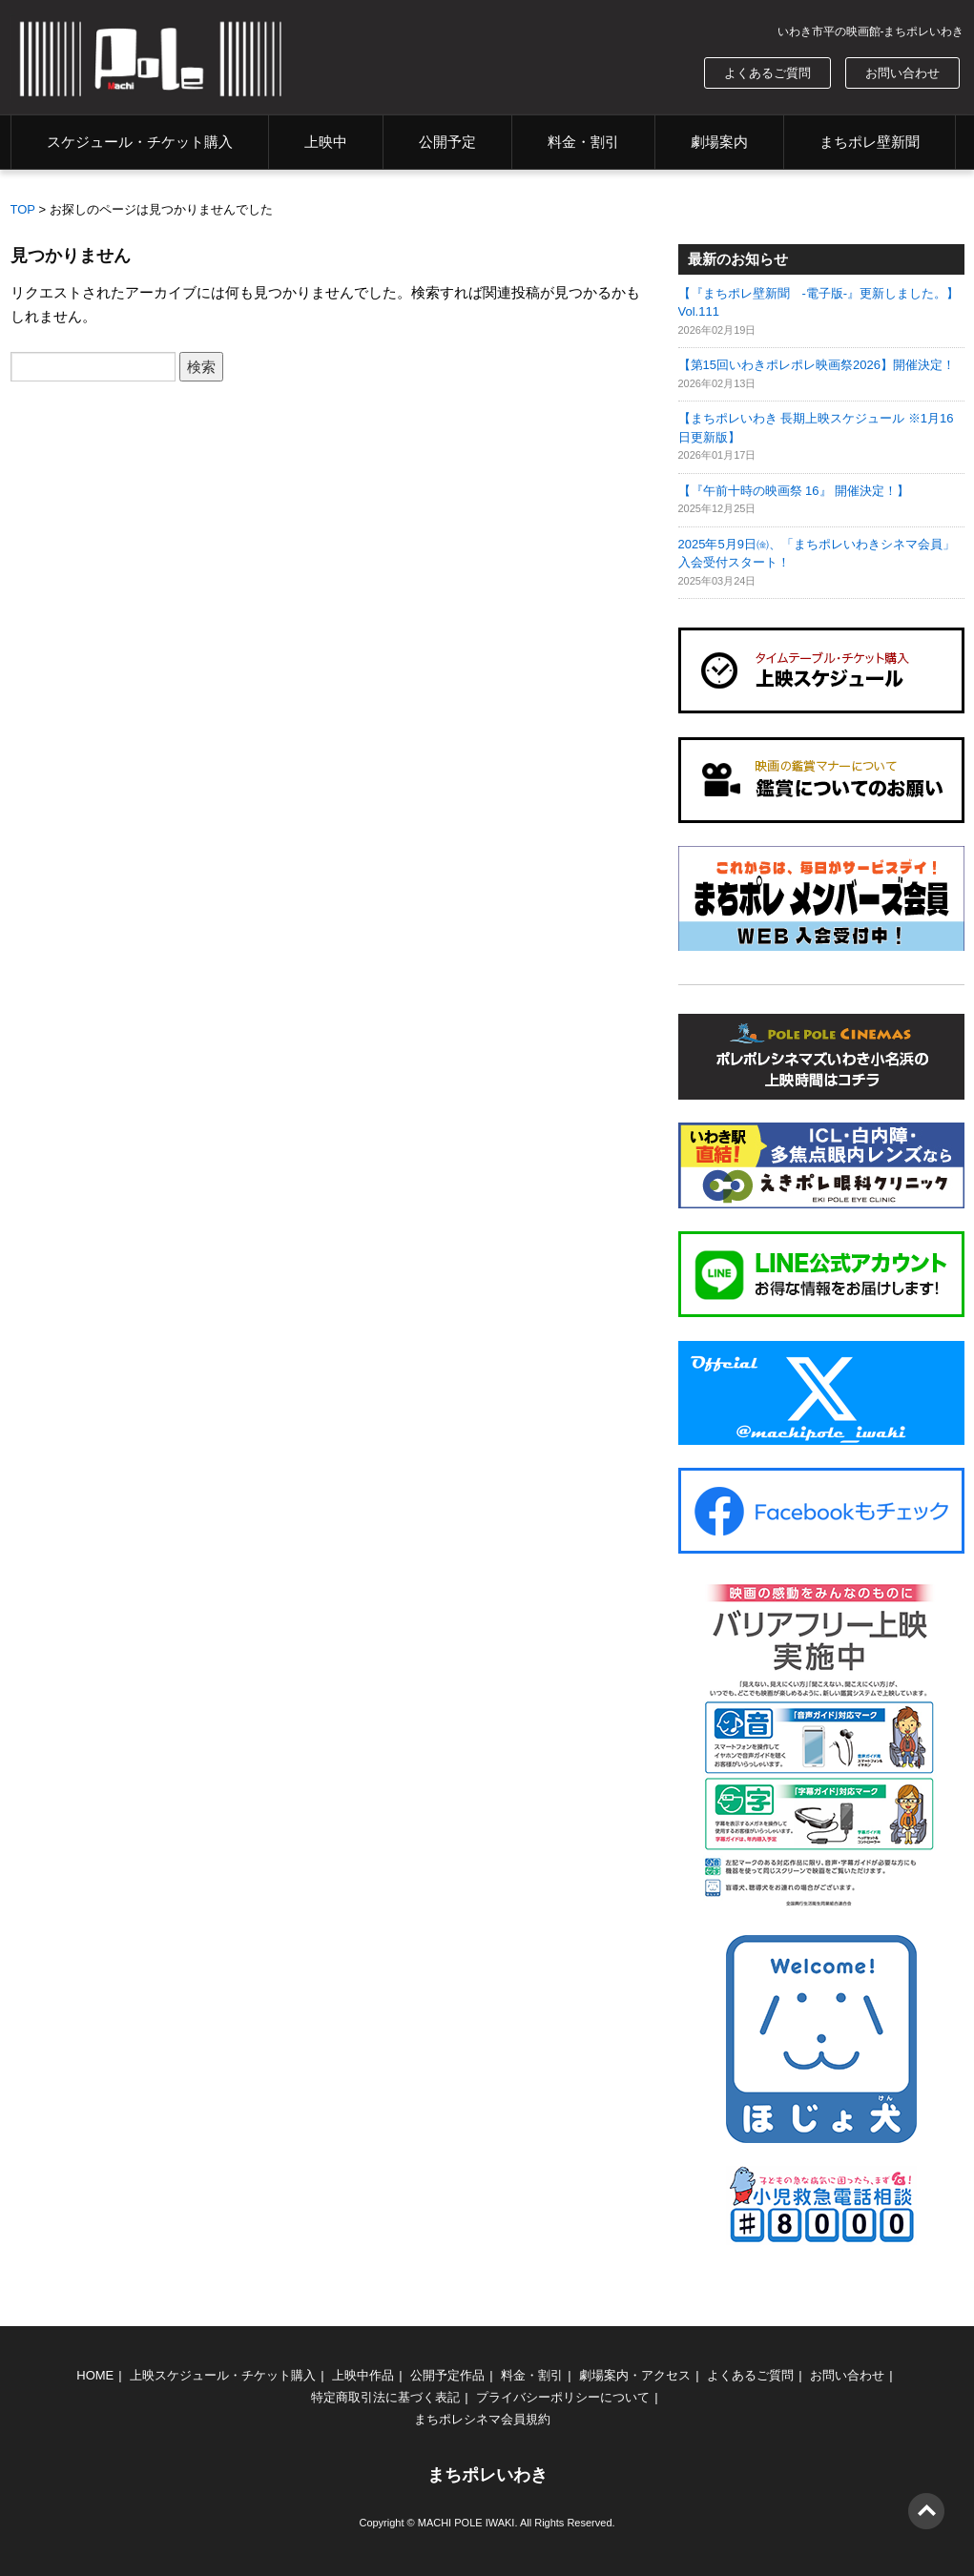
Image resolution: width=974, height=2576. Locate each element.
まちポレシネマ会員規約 (482, 2419)
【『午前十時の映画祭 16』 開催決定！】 (794, 491)
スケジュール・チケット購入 (140, 142)
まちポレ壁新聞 (869, 142)
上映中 (325, 142)
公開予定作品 (447, 2375)
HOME (95, 2375)
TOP (23, 209)
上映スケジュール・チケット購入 (223, 2375)
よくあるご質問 (767, 73)
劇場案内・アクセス (635, 2375)
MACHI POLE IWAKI (466, 2522)
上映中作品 (363, 2375)
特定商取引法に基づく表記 (385, 2397)
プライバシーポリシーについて (563, 2397)
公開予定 (447, 142)
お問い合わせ (902, 73)
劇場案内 (719, 142)
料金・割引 (583, 142)
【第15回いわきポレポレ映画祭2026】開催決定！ (816, 365)
